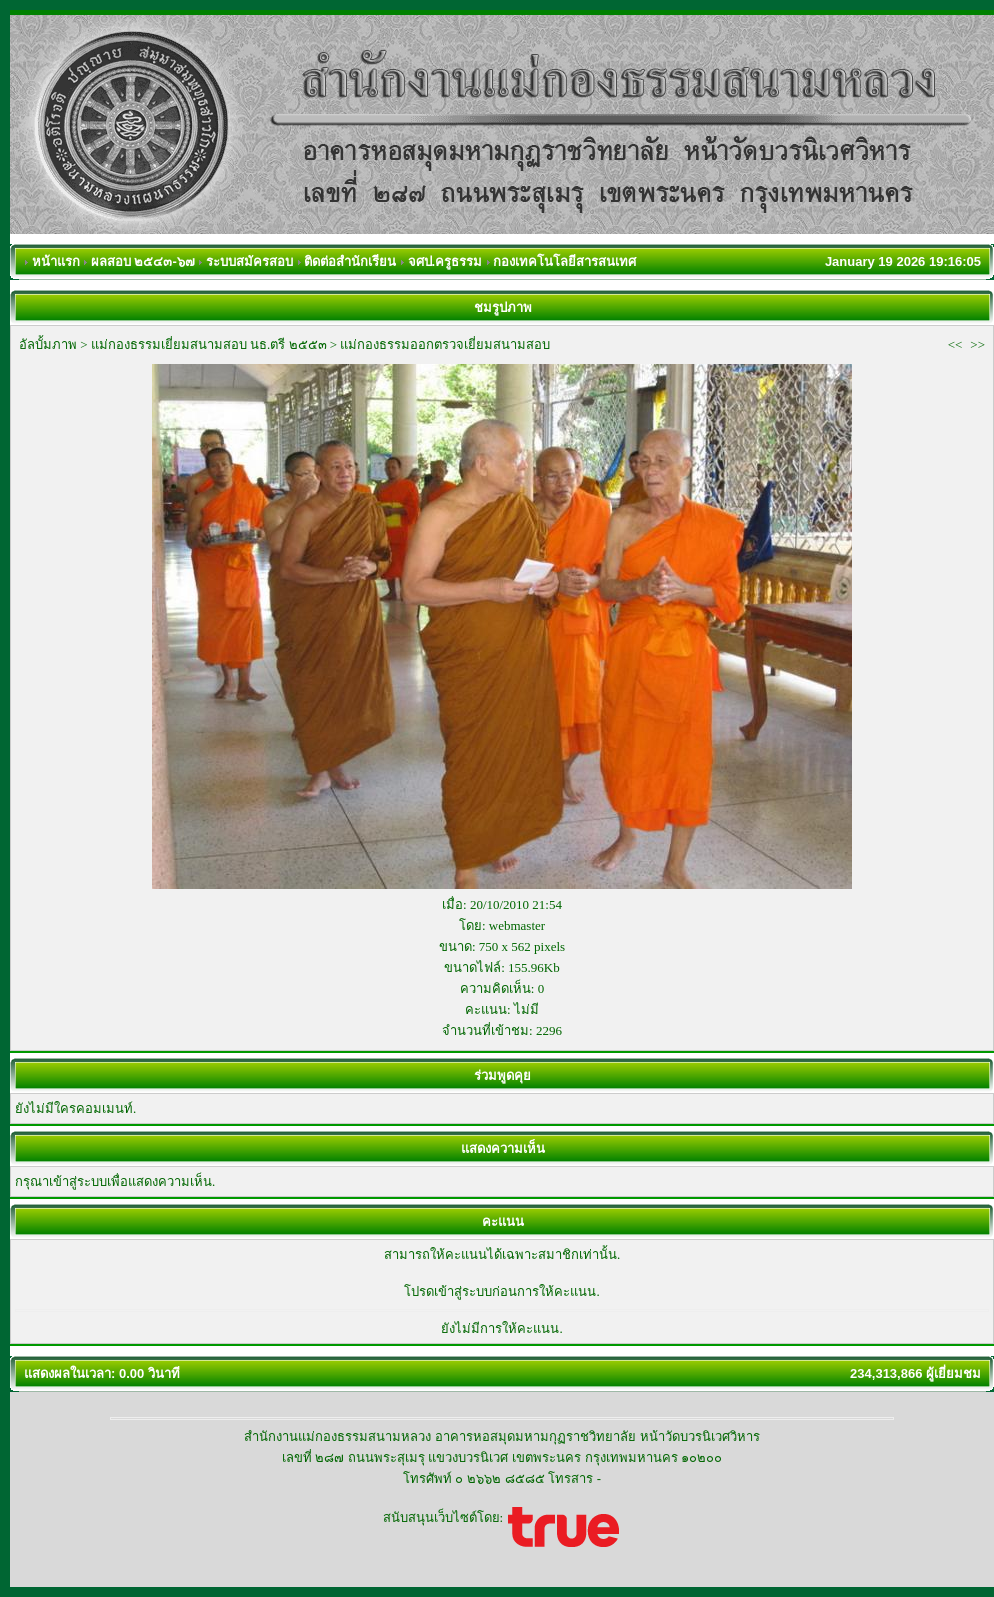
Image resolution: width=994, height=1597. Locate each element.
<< (955, 344)
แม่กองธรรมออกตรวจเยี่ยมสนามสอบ (445, 344)
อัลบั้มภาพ (48, 344)
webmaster (517, 925)
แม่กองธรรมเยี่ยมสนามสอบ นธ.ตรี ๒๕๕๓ (209, 344)
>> (977, 344)
